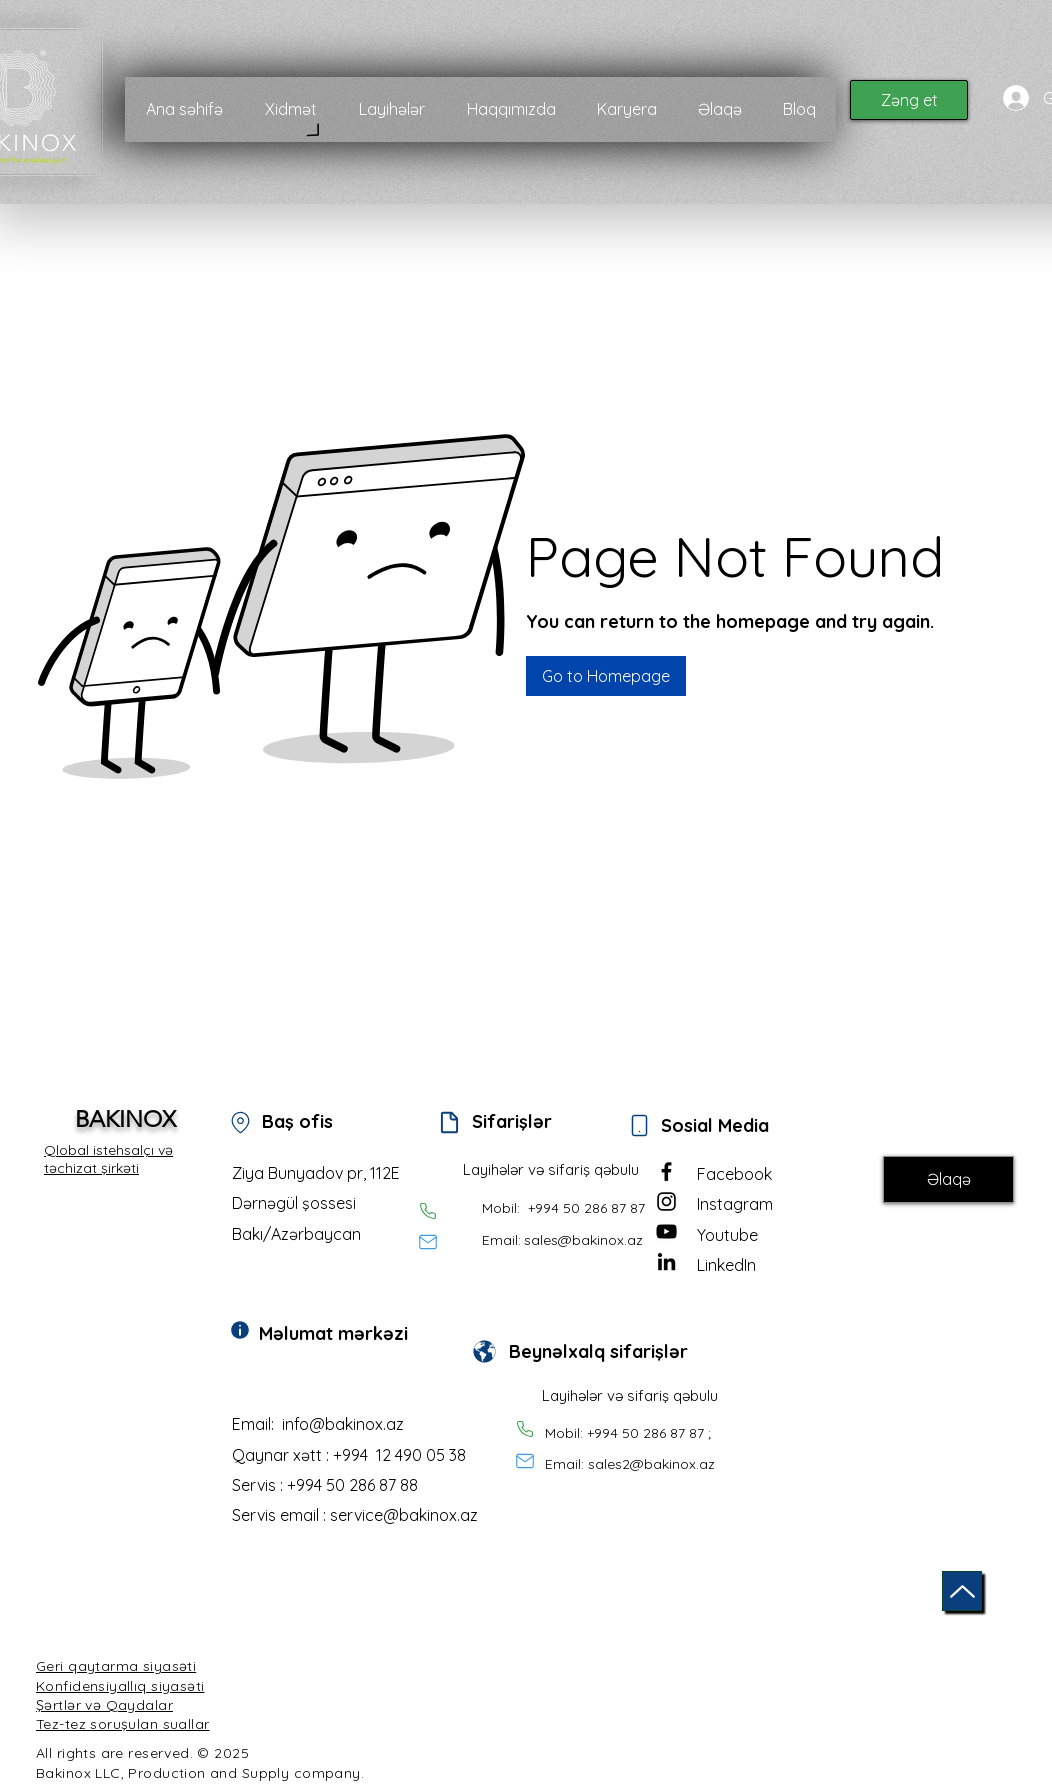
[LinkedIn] (666, 1261)
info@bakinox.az (343, 1424)
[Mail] (428, 1242)
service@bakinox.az (404, 1515)
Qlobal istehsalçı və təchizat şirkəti (108, 1159)
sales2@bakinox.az (651, 1464)
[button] (606, 676)
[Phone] (428, 1211)
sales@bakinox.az (583, 1240)
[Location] (240, 1122)
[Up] (962, 1591)
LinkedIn (726, 1265)
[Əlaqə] (948, 1179)
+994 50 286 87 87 (586, 1208)
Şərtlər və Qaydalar (104, 1705)
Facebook (734, 1174)
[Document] (449, 1122)
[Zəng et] (909, 100)
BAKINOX (125, 1119)
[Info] (240, 1330)
